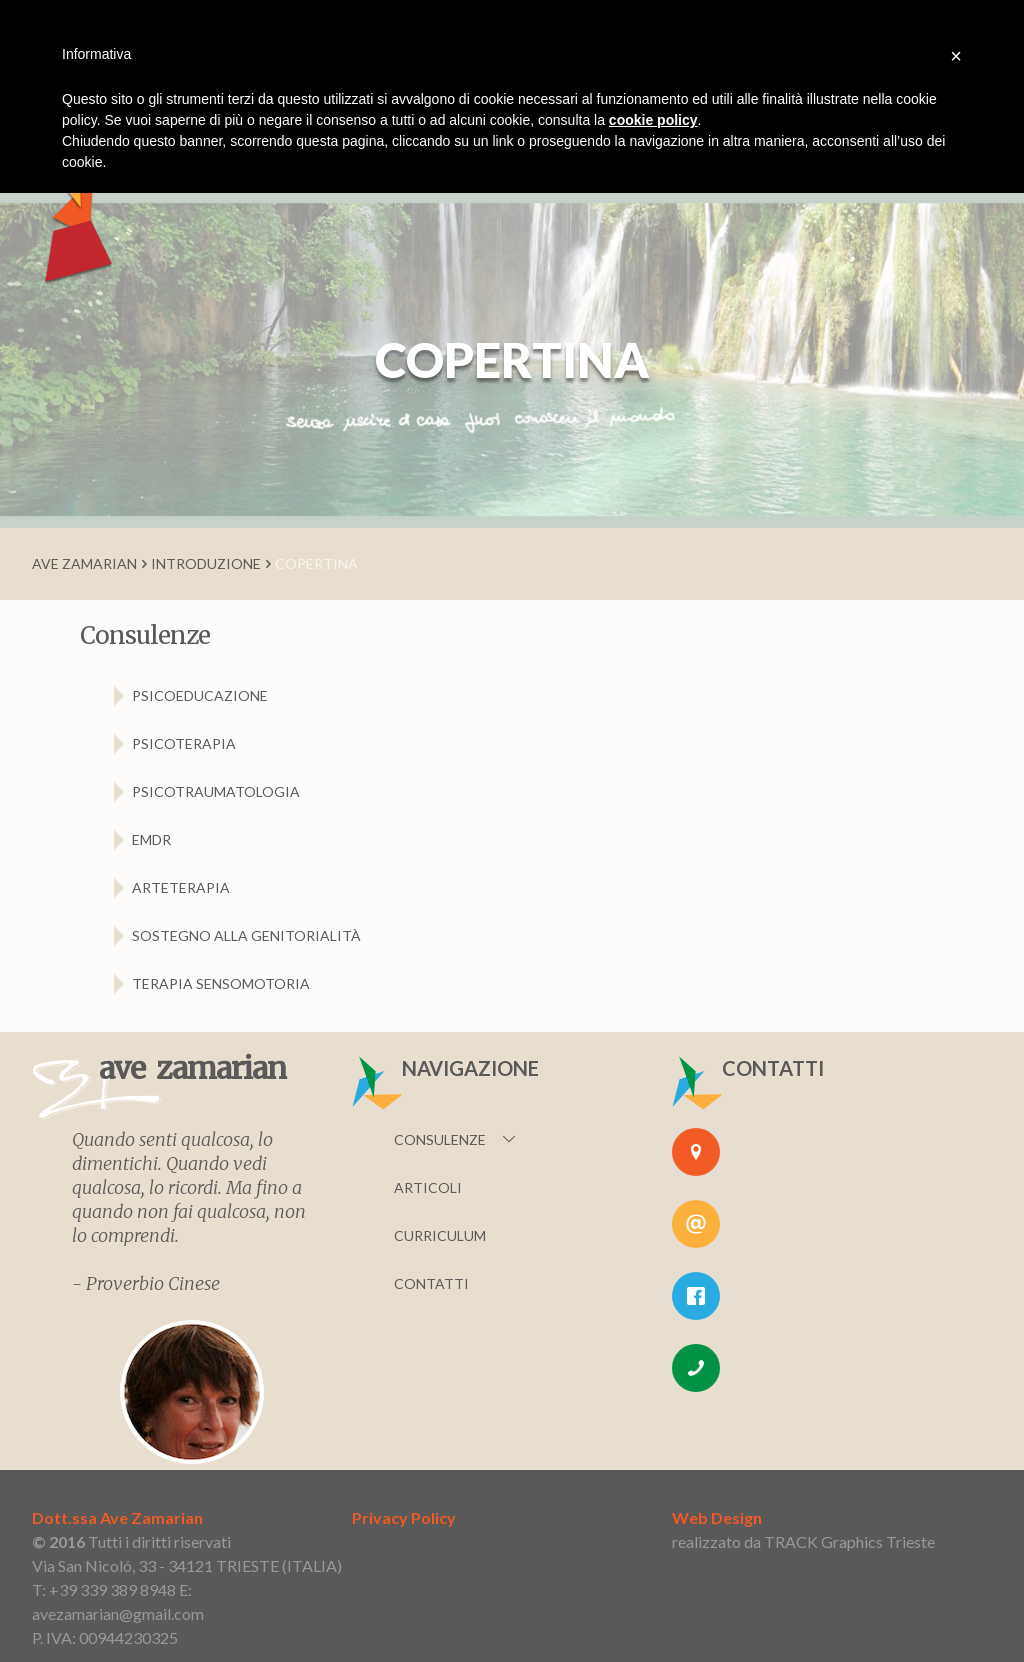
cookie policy (653, 120)
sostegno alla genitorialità (246, 935)
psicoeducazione (200, 695)
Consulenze (440, 1139)
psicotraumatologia (216, 791)
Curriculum (440, 1235)
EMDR (151, 839)
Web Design (717, 1517)
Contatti (431, 1283)
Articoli (428, 1187)
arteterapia (181, 887)
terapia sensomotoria (221, 983)
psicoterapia (184, 743)
